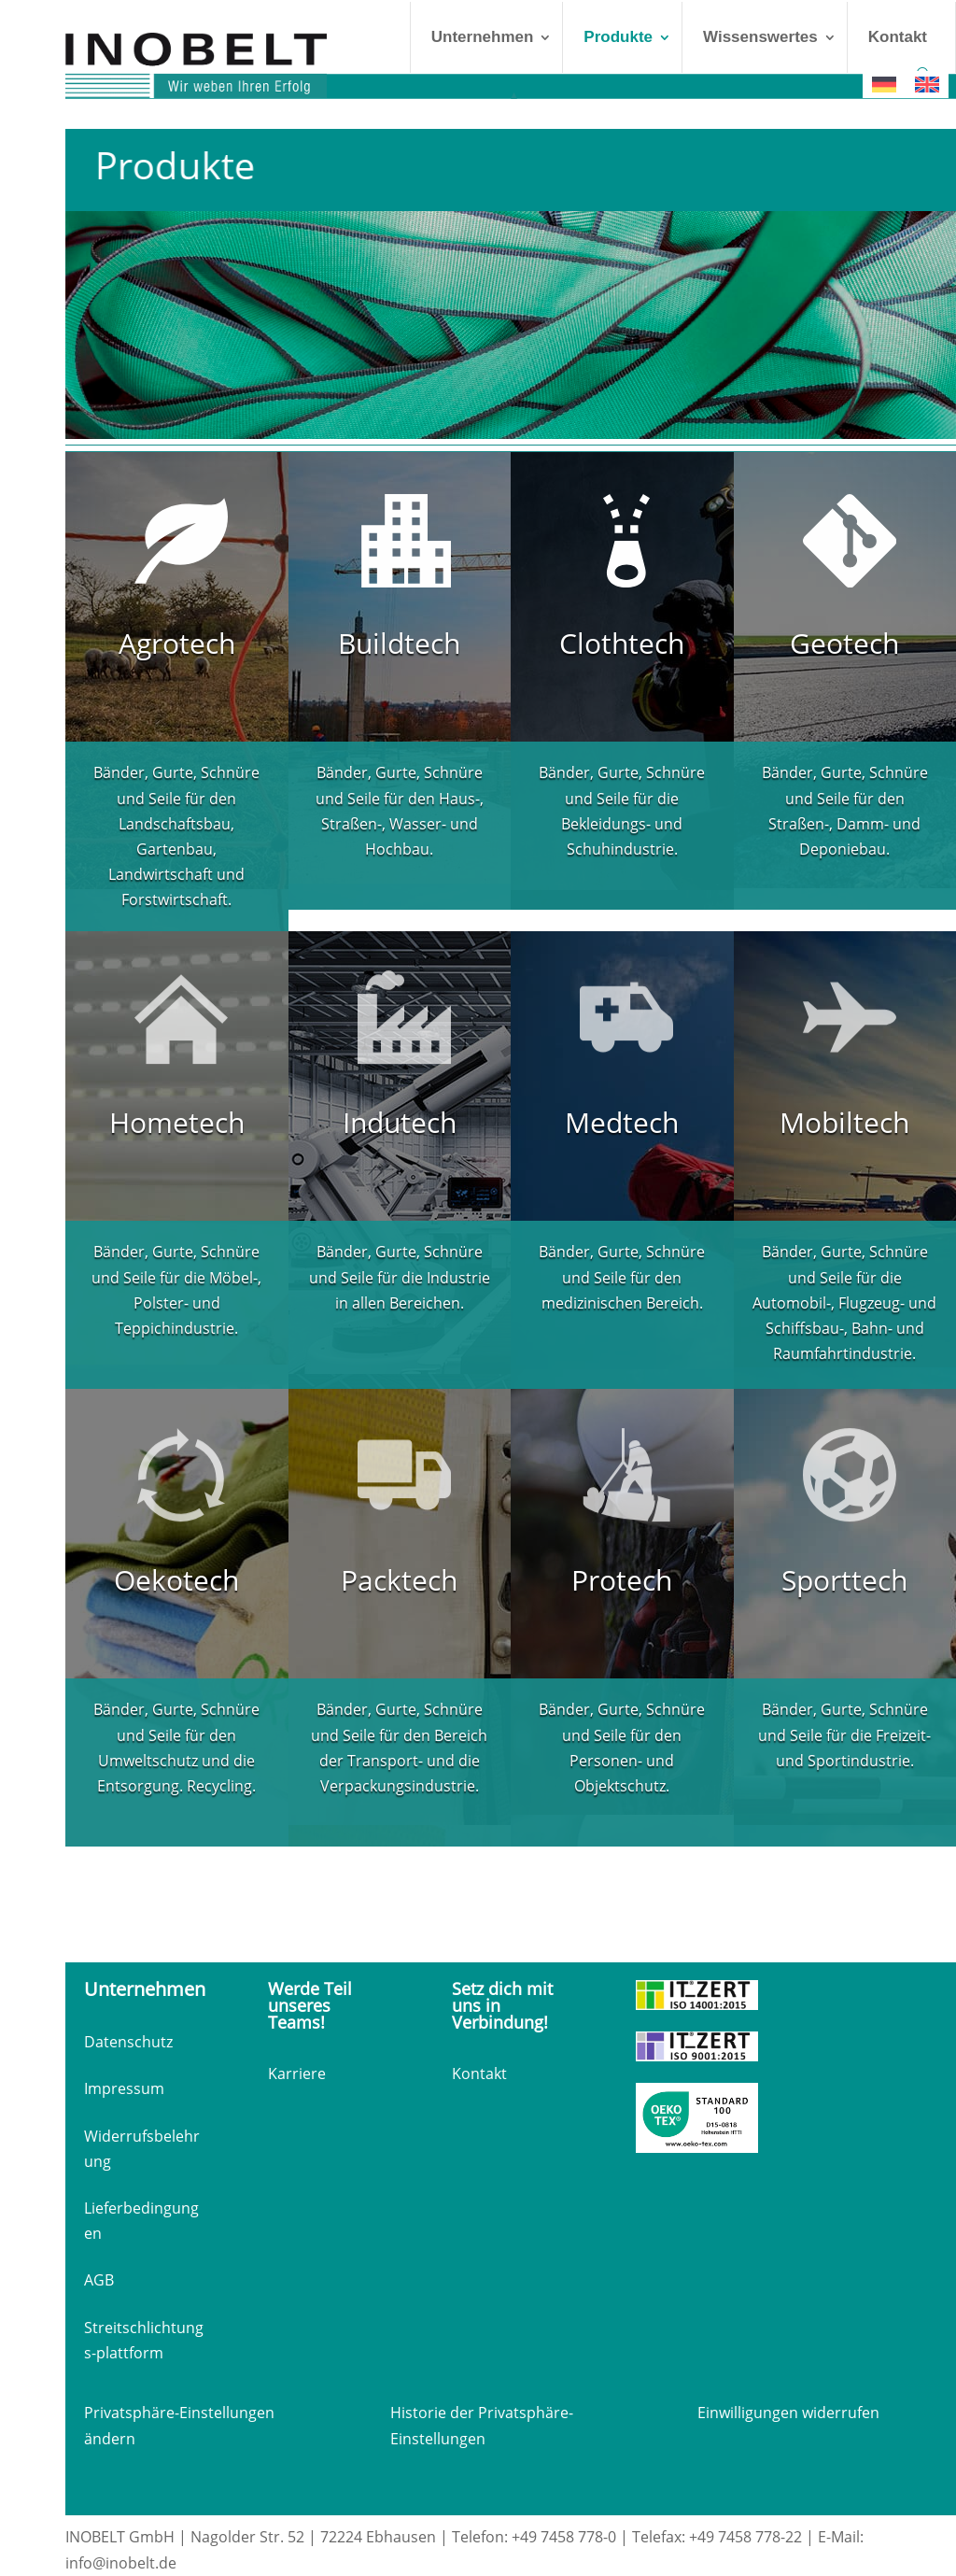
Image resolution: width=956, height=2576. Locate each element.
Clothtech (621, 643)
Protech (621, 1580)
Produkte (618, 37)
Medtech (622, 1122)
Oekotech (176, 1580)
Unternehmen (482, 37)
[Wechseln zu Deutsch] (884, 84)
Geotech (844, 643)
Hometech (177, 1122)
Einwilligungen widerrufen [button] (788, 2412)
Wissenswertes (760, 37)
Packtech (399, 1580)
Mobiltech (844, 1122)
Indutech (400, 1122)
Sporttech (844, 1580)
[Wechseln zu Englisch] (927, 84)
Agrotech (177, 643)
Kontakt (897, 37)
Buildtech (399, 643)
